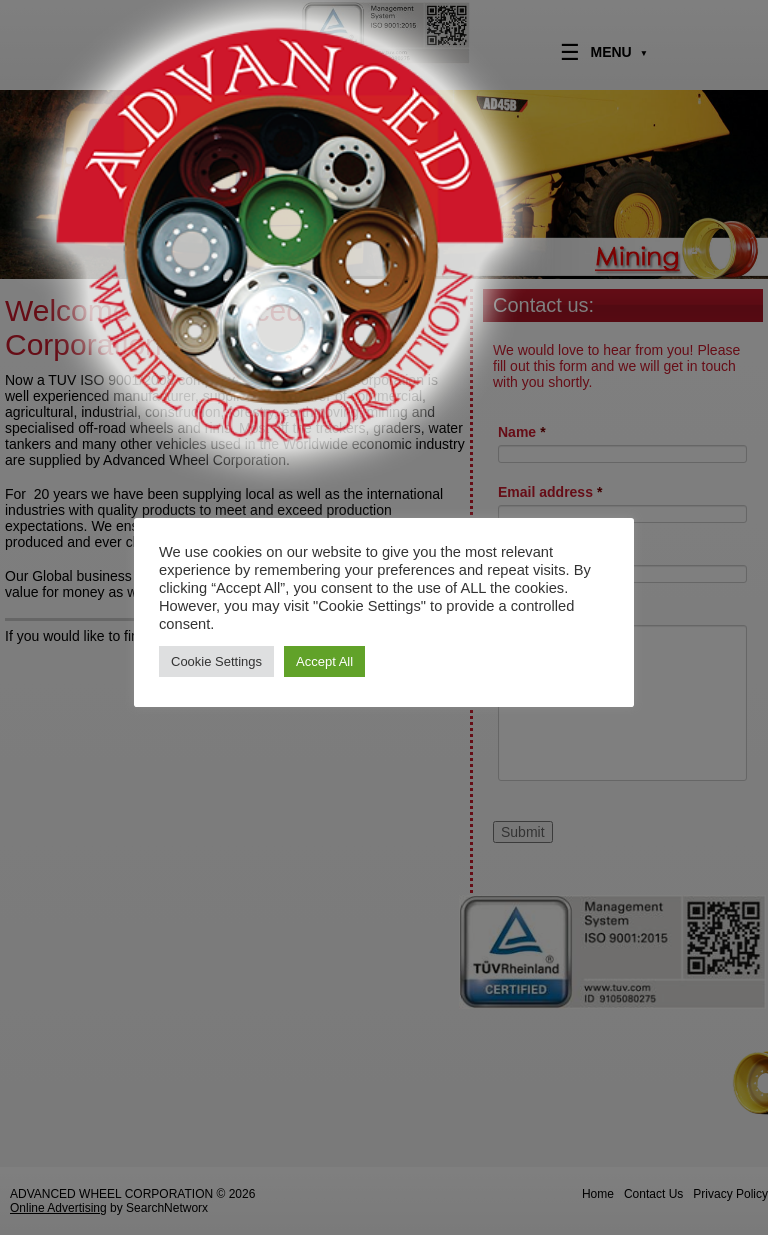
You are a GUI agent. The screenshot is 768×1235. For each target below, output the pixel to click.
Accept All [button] (324, 661)
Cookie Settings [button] (216, 661)
